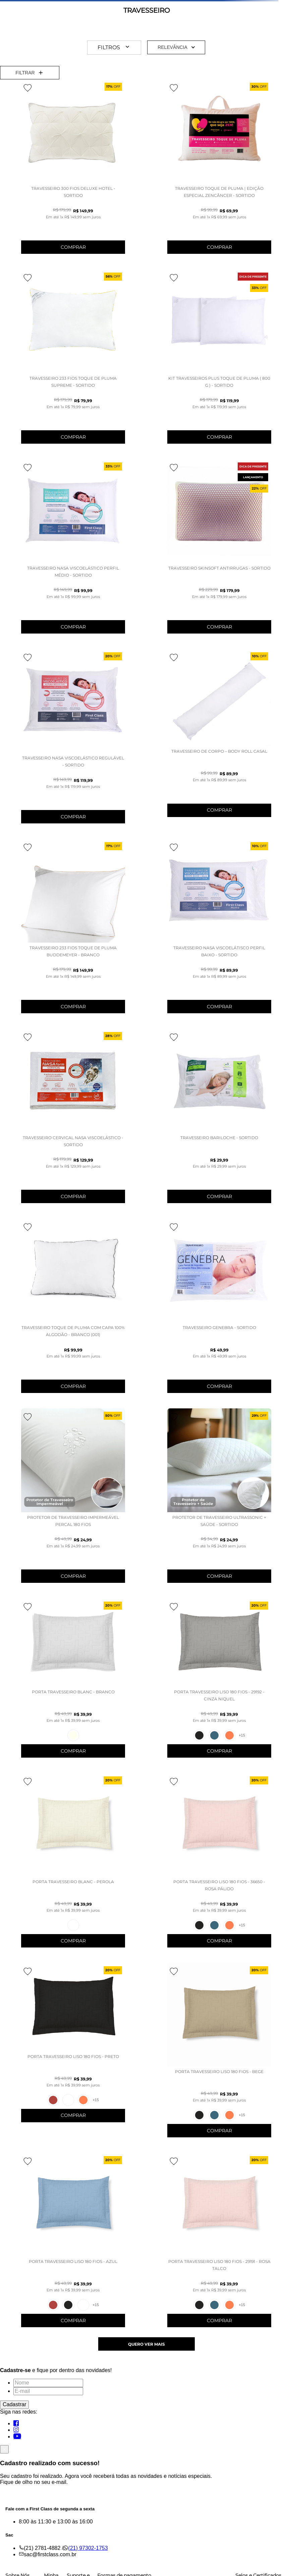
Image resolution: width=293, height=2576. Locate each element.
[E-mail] (48, 2391)
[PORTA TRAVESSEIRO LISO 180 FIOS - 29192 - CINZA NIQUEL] (219, 1681)
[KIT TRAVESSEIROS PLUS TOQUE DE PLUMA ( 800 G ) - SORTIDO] (219, 360)
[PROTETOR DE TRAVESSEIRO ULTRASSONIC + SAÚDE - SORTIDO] (219, 1499)
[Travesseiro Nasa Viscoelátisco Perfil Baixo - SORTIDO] (219, 930)
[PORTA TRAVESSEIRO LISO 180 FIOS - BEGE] (219, 2054)
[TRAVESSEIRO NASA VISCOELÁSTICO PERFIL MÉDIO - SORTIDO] (73, 550)
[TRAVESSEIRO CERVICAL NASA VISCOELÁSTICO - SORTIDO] (73, 1119)
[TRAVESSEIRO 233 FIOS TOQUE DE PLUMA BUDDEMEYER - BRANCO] (73, 930)
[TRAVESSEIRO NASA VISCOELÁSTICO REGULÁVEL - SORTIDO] (73, 740)
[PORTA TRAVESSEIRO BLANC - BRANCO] (73, 1681)
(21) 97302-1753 (88, 2548)
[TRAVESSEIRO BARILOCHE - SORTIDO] (219, 1119)
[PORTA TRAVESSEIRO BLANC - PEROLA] (73, 1864)
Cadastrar (14, 2404)
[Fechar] (4, 2449)
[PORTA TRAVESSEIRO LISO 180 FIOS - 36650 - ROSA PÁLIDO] (219, 1864)
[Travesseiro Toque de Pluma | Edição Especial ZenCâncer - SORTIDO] (219, 170)
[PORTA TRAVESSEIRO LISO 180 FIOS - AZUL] (73, 2244)
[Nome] (48, 2383)
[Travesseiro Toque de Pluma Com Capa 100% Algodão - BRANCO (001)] (73, 1309)
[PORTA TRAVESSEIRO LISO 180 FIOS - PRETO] (73, 2046)
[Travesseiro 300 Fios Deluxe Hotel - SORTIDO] (73, 170)
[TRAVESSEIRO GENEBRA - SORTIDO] (219, 1309)
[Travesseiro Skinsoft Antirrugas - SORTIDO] (219, 550)
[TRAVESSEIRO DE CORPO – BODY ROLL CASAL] (219, 736)
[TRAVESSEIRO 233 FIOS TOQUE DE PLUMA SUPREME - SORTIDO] (73, 360)
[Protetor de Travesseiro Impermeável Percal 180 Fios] (73, 1499)
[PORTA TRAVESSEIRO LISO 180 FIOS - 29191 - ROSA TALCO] (219, 2244)
